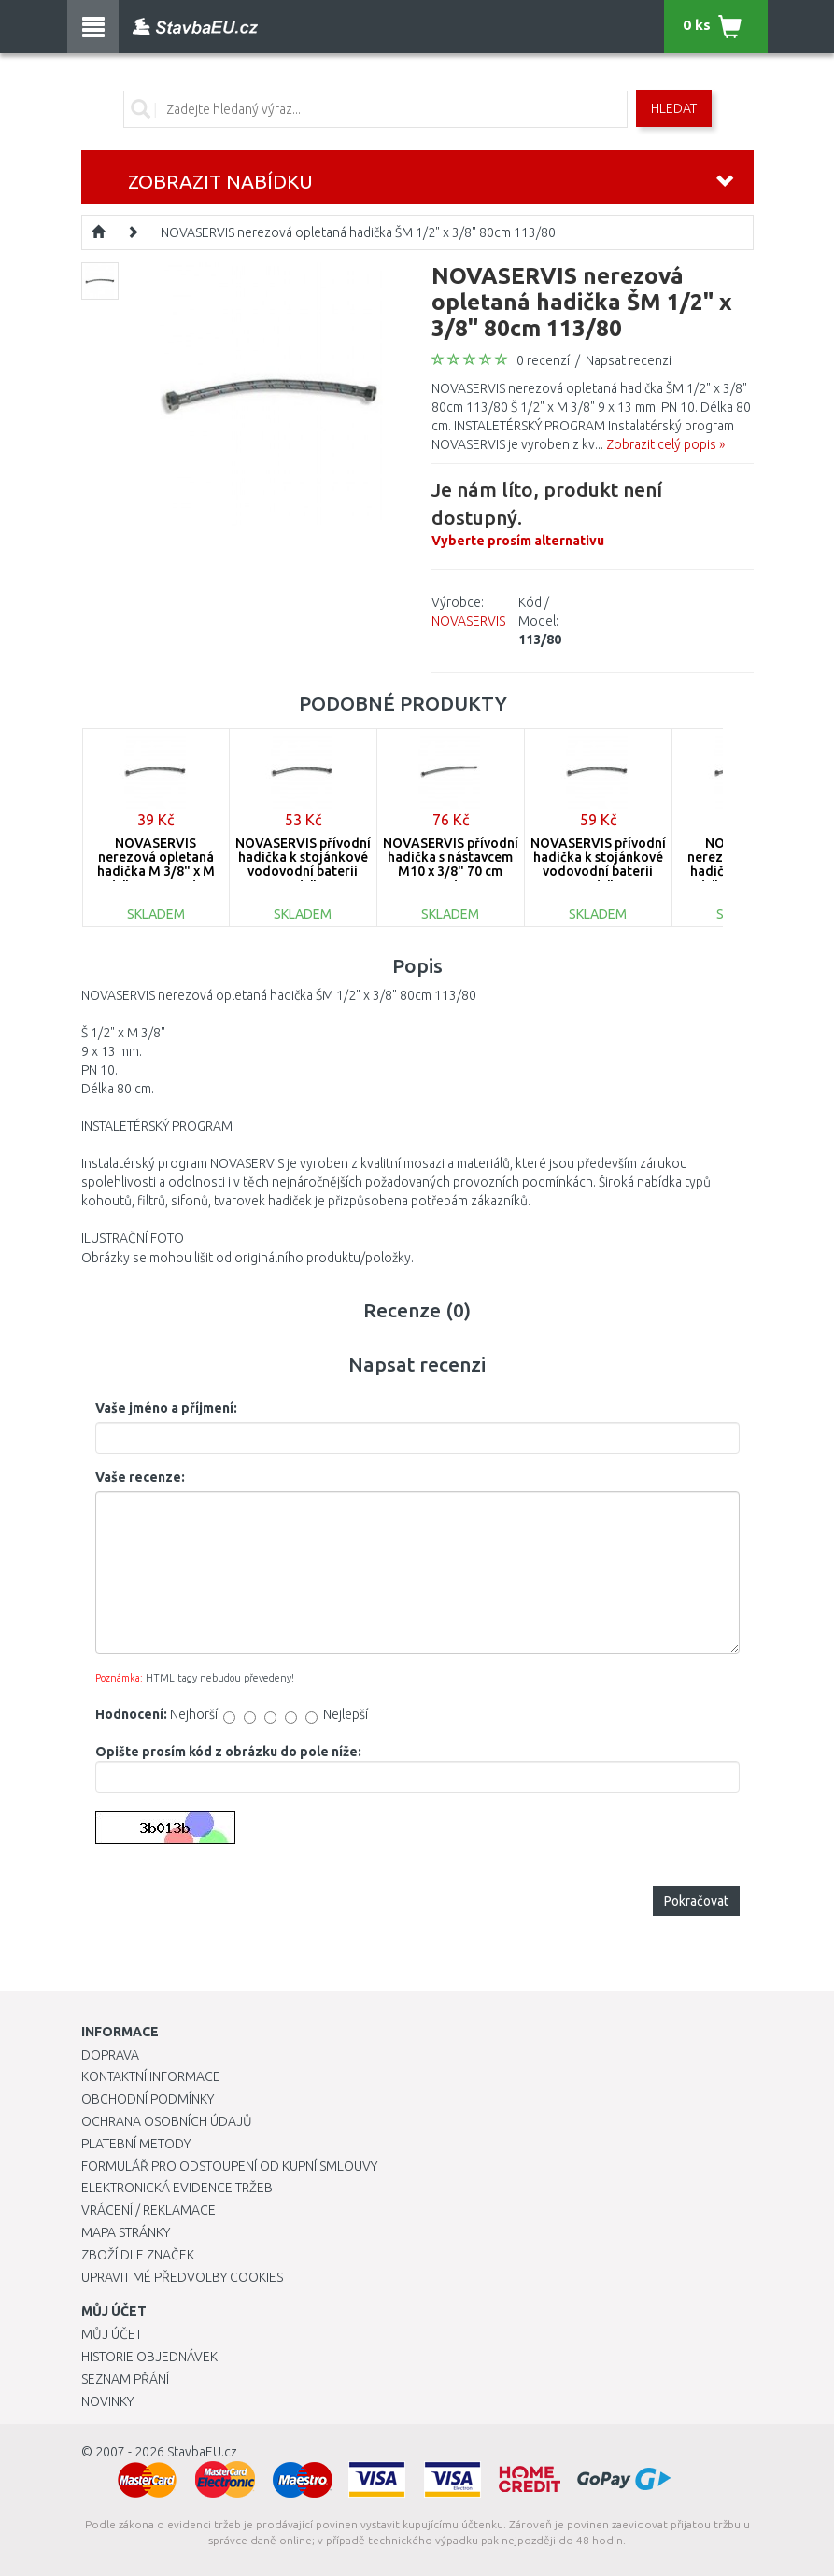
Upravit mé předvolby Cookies (182, 2277)
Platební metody (136, 2143)
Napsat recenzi (628, 360)
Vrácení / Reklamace (148, 2210)
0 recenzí (543, 360)
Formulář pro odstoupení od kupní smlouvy (229, 2166)
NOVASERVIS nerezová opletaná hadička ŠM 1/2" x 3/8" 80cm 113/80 (358, 232)
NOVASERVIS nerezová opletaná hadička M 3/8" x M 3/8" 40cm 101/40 (156, 865)
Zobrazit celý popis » (665, 444)
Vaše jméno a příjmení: (166, 1408)
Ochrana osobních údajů (166, 2121)
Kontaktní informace (150, 2076)
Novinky (107, 2401)
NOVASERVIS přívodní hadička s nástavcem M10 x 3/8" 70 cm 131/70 (450, 865)
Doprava (110, 2055)
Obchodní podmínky (147, 2098)
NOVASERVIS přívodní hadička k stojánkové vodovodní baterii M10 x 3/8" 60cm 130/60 (598, 872)
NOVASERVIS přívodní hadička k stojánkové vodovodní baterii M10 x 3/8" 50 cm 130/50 (303, 872)
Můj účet (111, 2334)
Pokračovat (696, 1900)
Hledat (674, 108)
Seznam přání (125, 2379)
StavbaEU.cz (202, 2451)
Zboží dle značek (137, 2254)
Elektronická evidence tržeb (177, 2187)
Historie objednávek (149, 2356)
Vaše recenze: (140, 1477)
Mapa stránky (125, 2232)
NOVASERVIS (468, 620)
